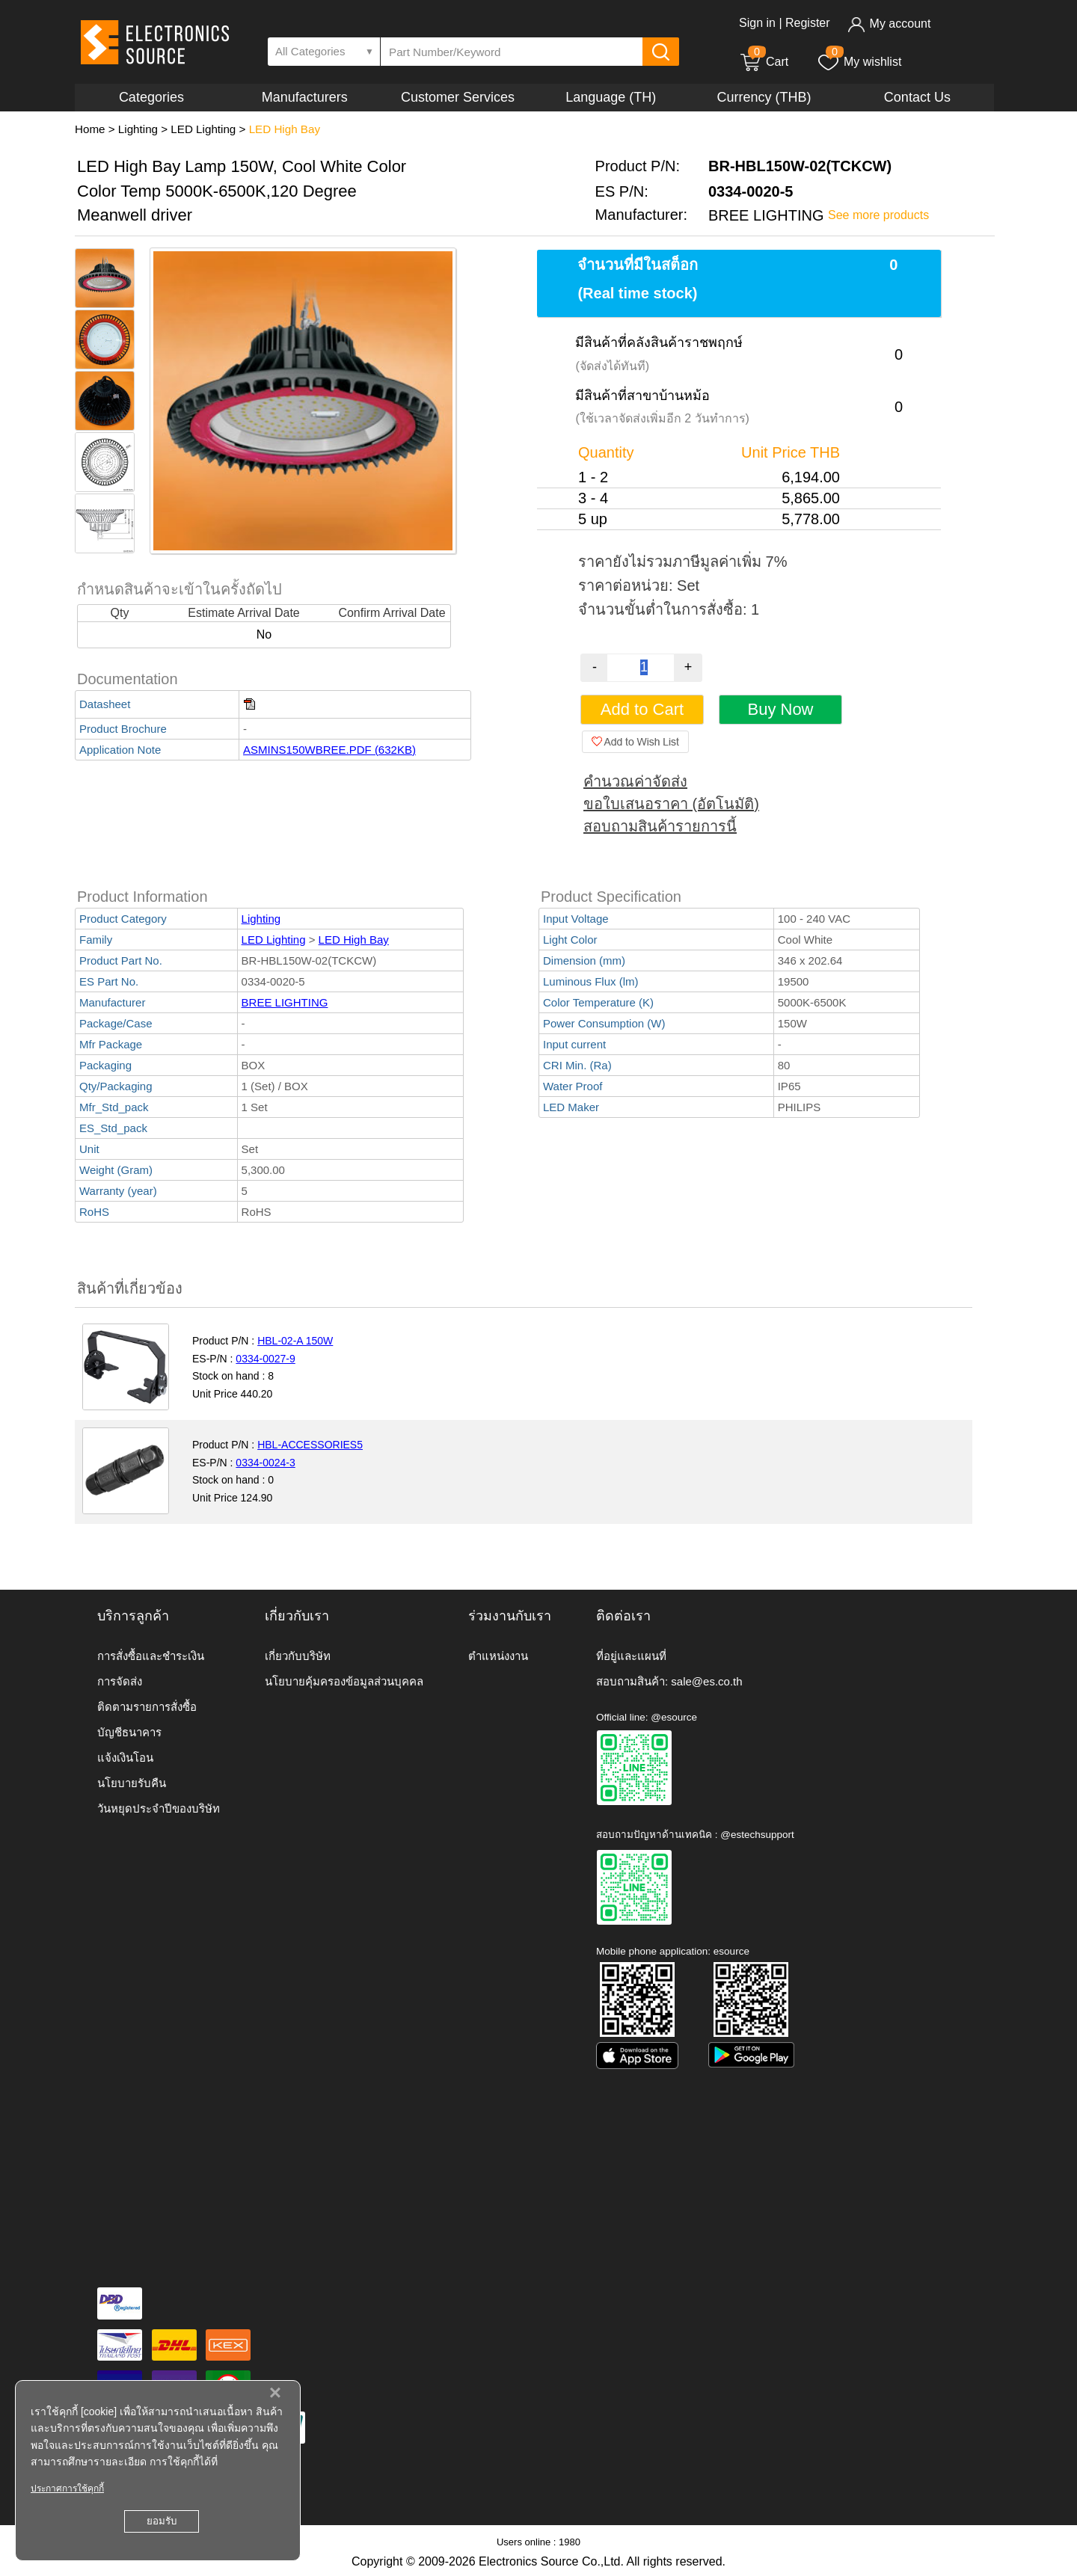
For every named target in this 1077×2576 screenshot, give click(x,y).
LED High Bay (284, 129)
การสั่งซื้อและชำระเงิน (150, 1656)
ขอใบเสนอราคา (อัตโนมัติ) (671, 804)
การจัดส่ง (119, 1681)
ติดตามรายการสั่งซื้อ (147, 1706)
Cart (763, 61)
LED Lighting (203, 129)
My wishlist (859, 61)
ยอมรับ (162, 2521)
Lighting (138, 129)
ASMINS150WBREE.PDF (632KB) (329, 749)
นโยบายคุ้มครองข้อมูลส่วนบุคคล (344, 1681)
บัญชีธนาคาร (129, 1732)
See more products (878, 215)
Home (90, 129)
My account (889, 23)
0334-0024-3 (265, 1463)
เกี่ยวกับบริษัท (298, 1656)
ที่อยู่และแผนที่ (631, 1656)
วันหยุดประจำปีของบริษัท (158, 1808)
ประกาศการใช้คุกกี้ (67, 2488)
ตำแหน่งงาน (498, 1656)
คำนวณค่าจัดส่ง (635, 781)
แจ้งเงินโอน (125, 1757)
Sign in (757, 22)
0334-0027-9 (265, 1359)
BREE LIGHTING (285, 1002)
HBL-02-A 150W (295, 1341)
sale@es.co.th (706, 1681)
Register (807, 22)
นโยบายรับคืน (131, 1783)
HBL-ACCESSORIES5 (310, 1445)
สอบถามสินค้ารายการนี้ (660, 826)
